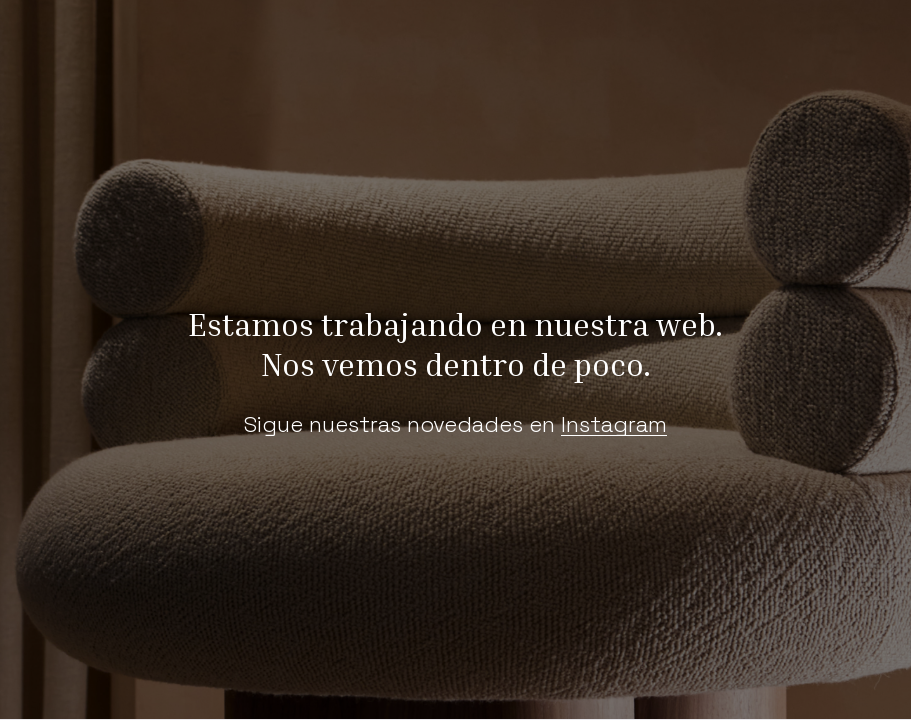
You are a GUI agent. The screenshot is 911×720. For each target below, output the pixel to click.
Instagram (614, 424)
